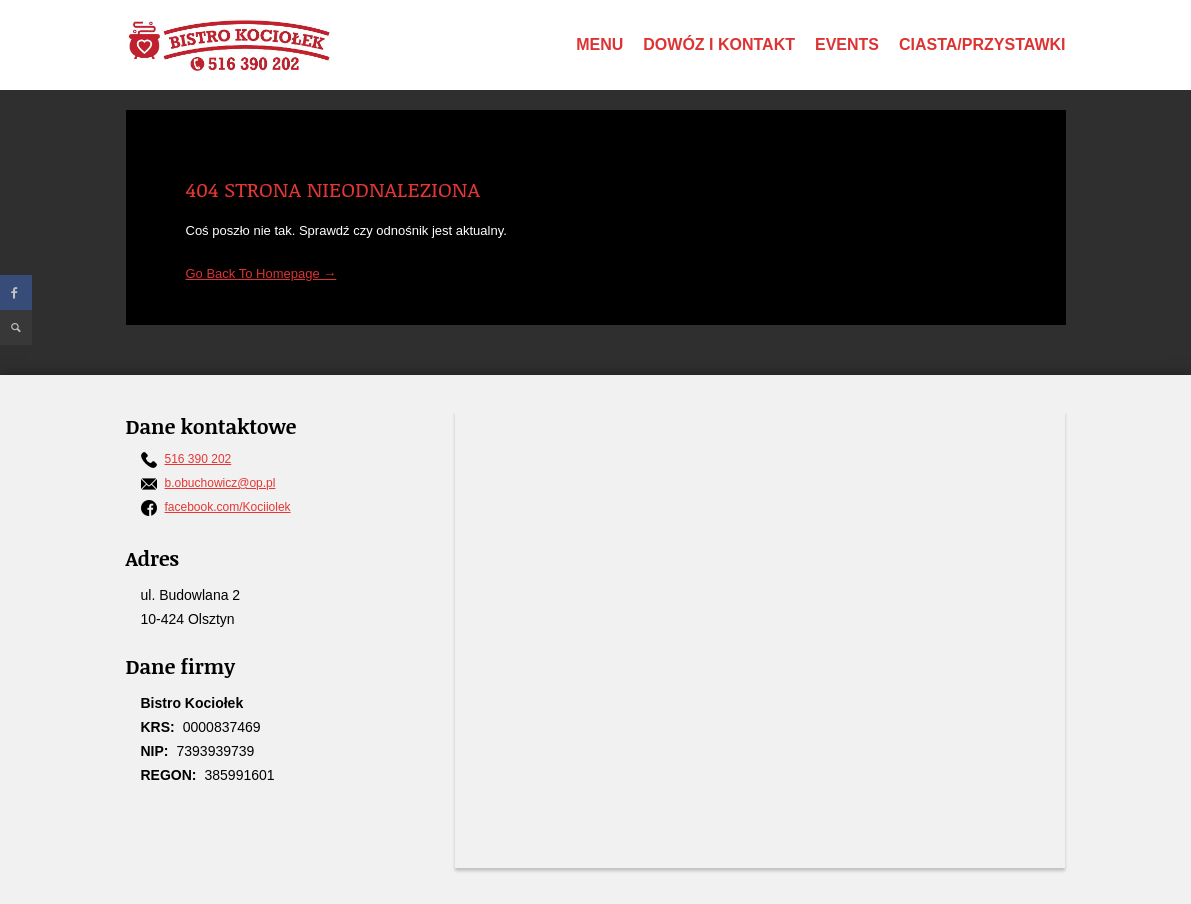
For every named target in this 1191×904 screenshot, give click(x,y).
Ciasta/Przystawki (982, 44)
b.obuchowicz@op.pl (220, 483)
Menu (599, 44)
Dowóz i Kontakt (719, 44)
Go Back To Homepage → (261, 273)
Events (847, 44)
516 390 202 (198, 459)
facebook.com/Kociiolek (228, 507)
